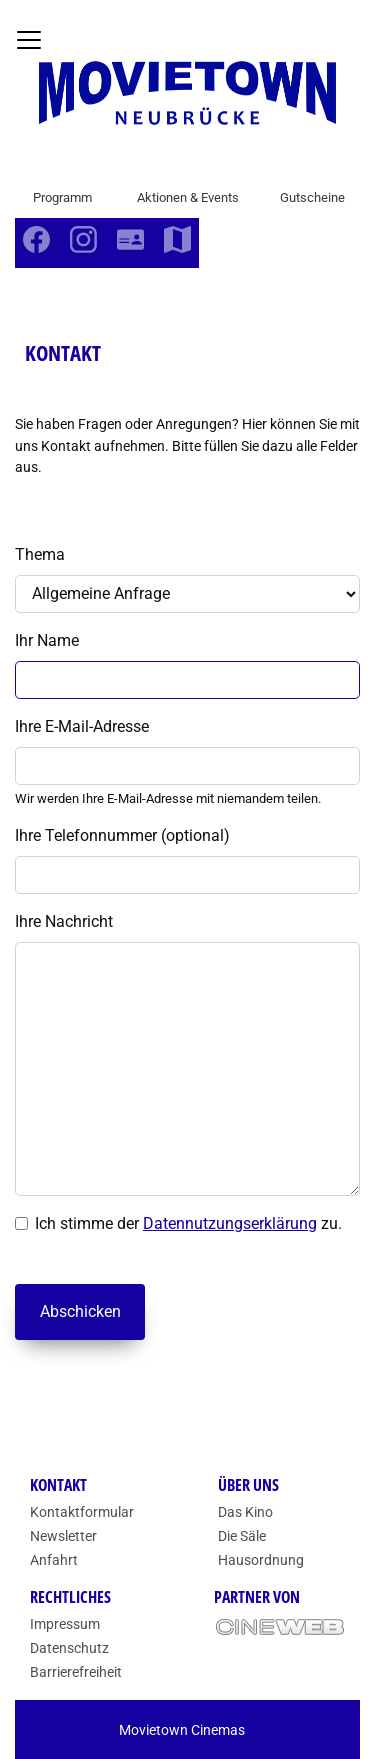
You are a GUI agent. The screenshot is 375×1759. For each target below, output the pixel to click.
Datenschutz (69, 1648)
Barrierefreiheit (76, 1672)
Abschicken (80, 1311)
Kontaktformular (82, 1512)
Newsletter (63, 1536)
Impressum (65, 1624)
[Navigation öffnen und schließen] (29, 40)
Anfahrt (54, 1560)
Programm (62, 197)
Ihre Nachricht (64, 921)
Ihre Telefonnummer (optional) (122, 835)
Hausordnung (261, 1560)
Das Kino (245, 1512)
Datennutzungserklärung (230, 1223)
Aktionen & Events (188, 197)
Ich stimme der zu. (188, 1223)
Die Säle (242, 1536)
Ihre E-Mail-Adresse (82, 726)
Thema (40, 554)
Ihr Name (47, 640)
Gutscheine (312, 197)
